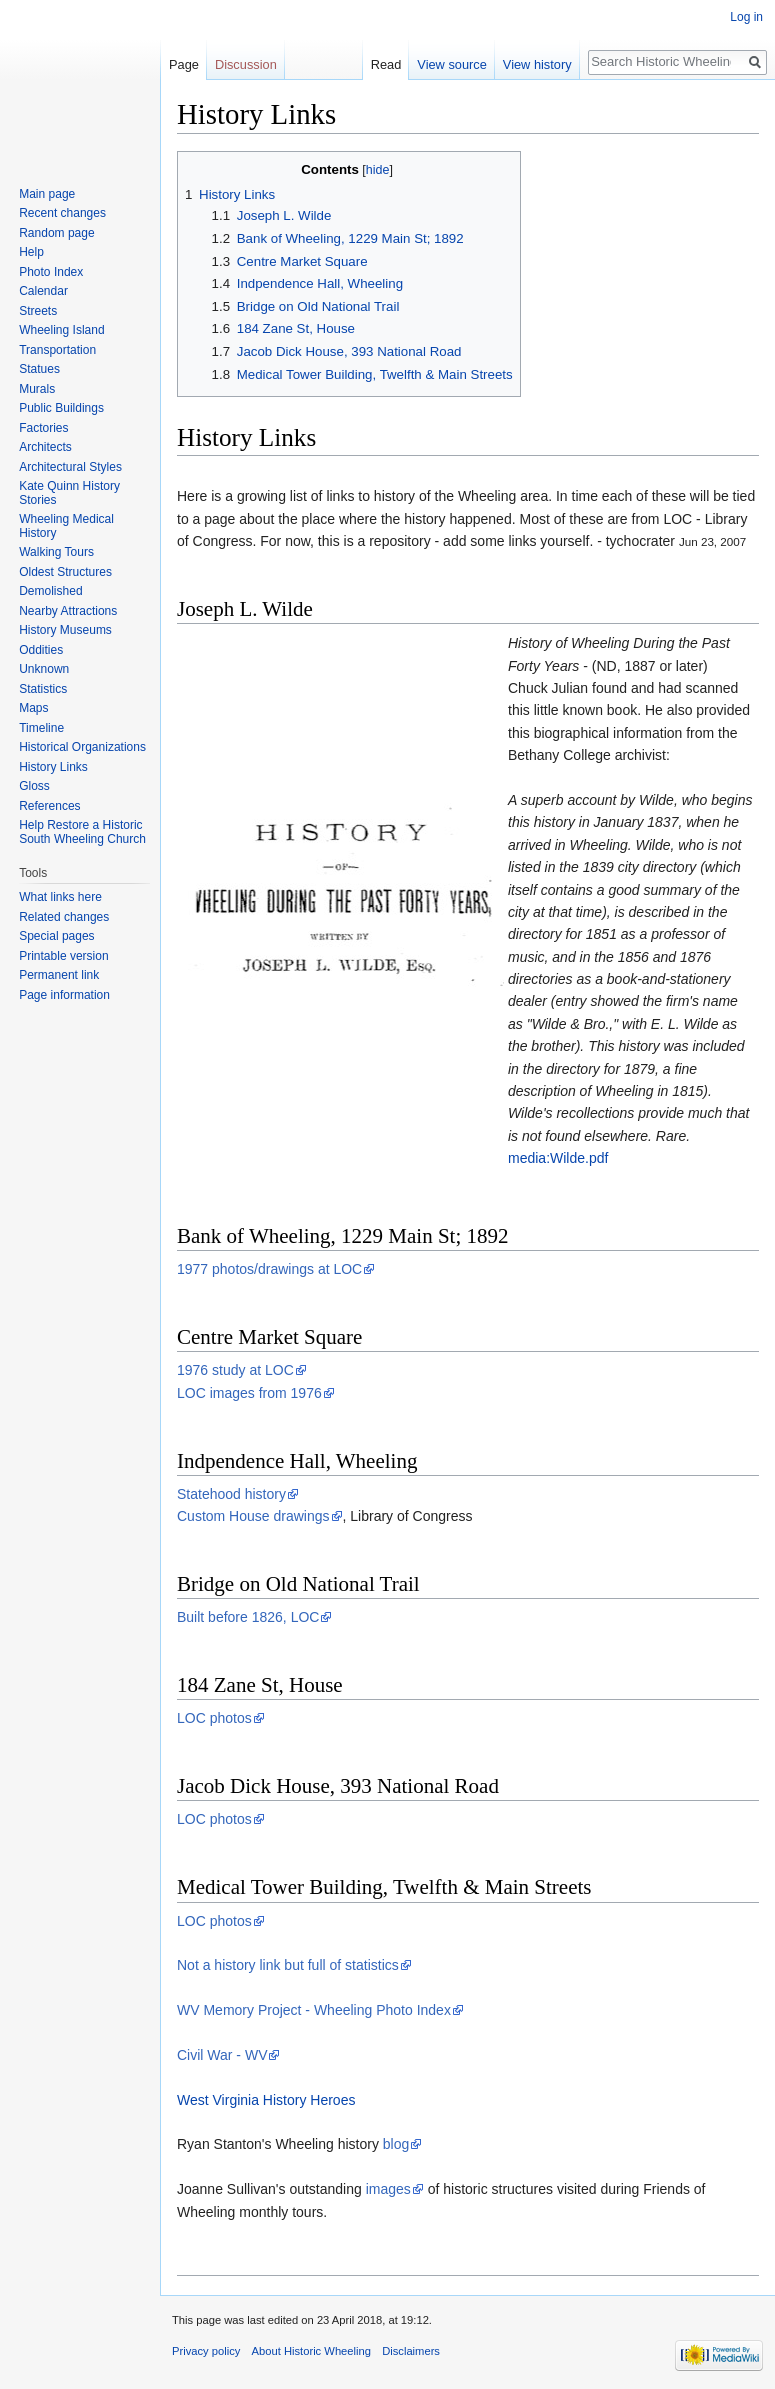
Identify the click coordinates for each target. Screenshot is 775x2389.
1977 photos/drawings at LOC (269, 1269)
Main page (47, 194)
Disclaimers (411, 2351)
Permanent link (59, 975)
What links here (60, 897)
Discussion (246, 64)
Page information (64, 995)
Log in (746, 17)
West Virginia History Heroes (266, 2100)
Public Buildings (61, 408)
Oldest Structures (65, 572)
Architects (45, 447)
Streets (38, 311)
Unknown (44, 669)
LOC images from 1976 (249, 1393)
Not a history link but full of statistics (288, 1965)
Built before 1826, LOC (248, 1617)
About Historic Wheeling (311, 2351)
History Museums (65, 630)
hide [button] (378, 170)
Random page (56, 233)
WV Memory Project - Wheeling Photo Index (314, 2010)
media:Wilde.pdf (558, 1158)
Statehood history (231, 1494)
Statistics (43, 689)
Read (386, 64)
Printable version (63, 956)
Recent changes (62, 213)
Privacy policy (206, 2351)
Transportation (57, 350)
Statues (39, 369)
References (49, 806)
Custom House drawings (253, 1516)
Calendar (43, 291)
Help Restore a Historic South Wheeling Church (82, 832)
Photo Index (51, 272)
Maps (33, 708)
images (388, 2189)
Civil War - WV (222, 2055)
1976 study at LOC (235, 1370)
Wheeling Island (61, 330)
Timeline (41, 728)
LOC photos (214, 1718)
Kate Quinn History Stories (69, 493)
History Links (53, 767)
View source (451, 64)
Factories (43, 428)
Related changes (64, 917)
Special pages (56, 936)
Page (184, 64)
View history (537, 64)
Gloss (34, 786)
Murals (37, 389)
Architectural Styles (70, 467)
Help (31, 252)
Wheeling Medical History (66, 526)
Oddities (41, 650)
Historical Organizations (82, 747)
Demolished (50, 591)
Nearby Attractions (68, 611)
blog (396, 2144)
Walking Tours (56, 552)
